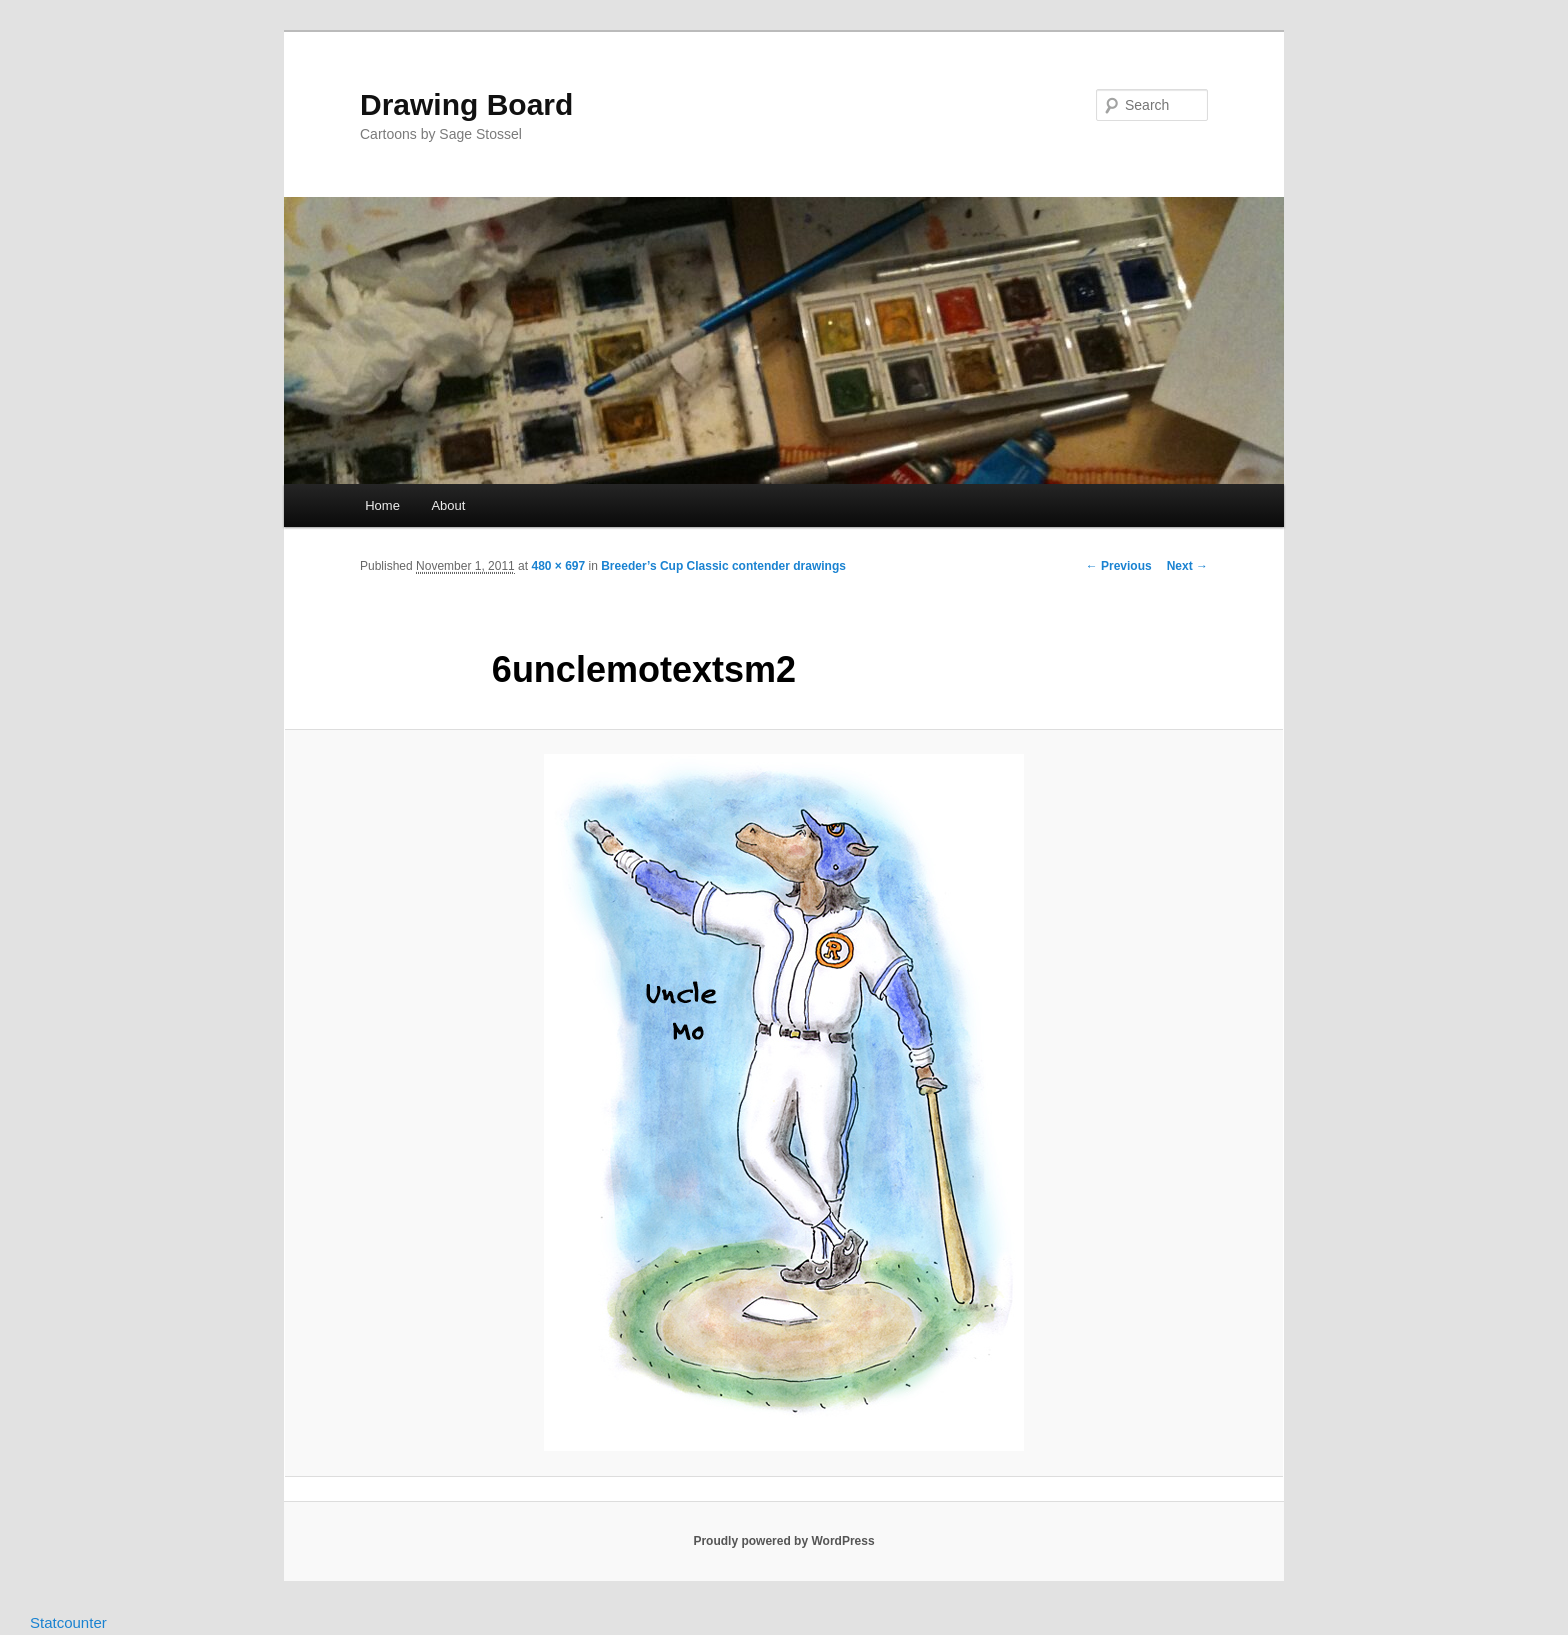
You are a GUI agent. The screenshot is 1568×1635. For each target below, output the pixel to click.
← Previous (1119, 566)
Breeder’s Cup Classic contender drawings (723, 566)
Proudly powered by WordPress (783, 1541)
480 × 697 (558, 566)
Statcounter (68, 1622)
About (448, 505)
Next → (1187, 566)
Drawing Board (466, 104)
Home (382, 505)
